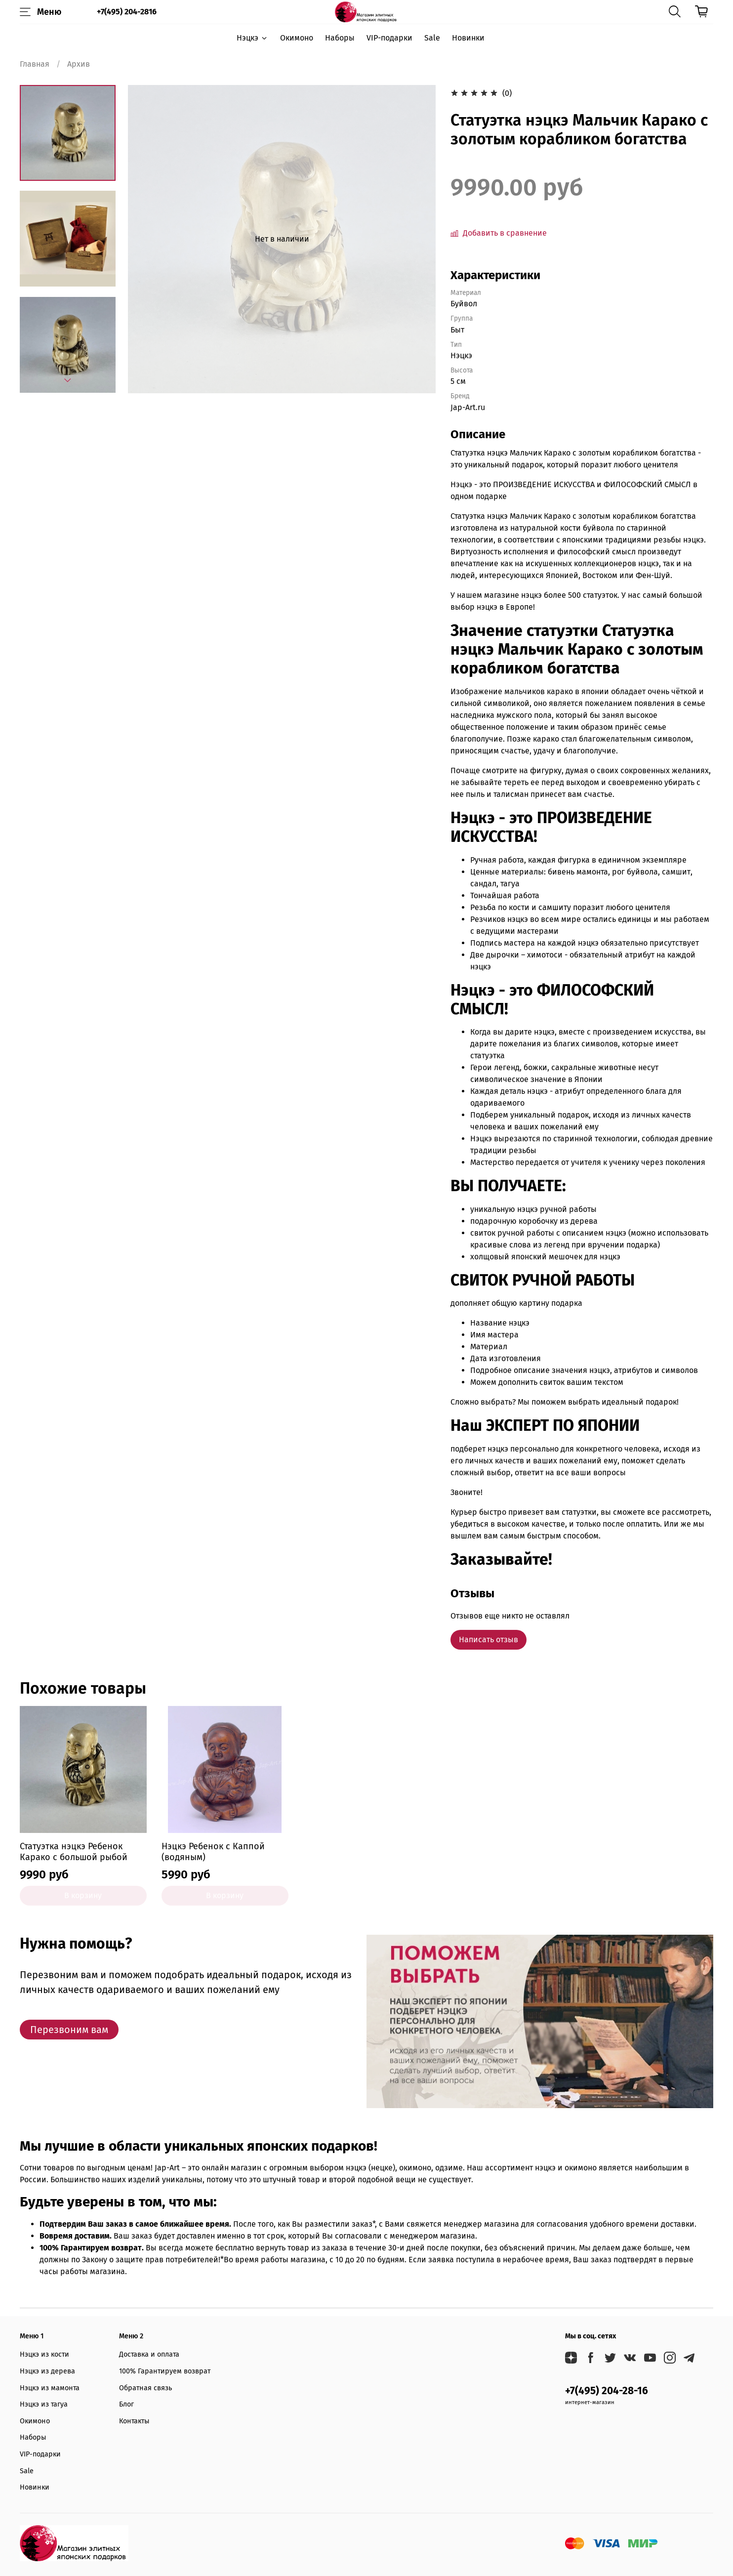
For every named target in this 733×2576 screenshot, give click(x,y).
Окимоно (296, 37)
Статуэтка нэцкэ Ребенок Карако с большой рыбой (73, 1852)
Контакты (134, 2421)
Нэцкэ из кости (44, 2354)
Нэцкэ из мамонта (50, 2388)
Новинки (468, 37)
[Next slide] (68, 380)
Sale (432, 37)
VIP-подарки (389, 37)
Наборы (340, 37)
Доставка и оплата (149, 2354)
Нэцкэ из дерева (47, 2371)
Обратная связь (145, 2388)
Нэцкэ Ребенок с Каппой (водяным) (213, 1852)
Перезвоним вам (69, 2030)
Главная (34, 64)
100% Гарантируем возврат (164, 2371)
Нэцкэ (252, 37)
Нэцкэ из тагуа (44, 2404)
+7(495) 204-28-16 (606, 2391)
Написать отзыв (488, 1639)
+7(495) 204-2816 (127, 11)
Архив (78, 64)
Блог (126, 2404)
